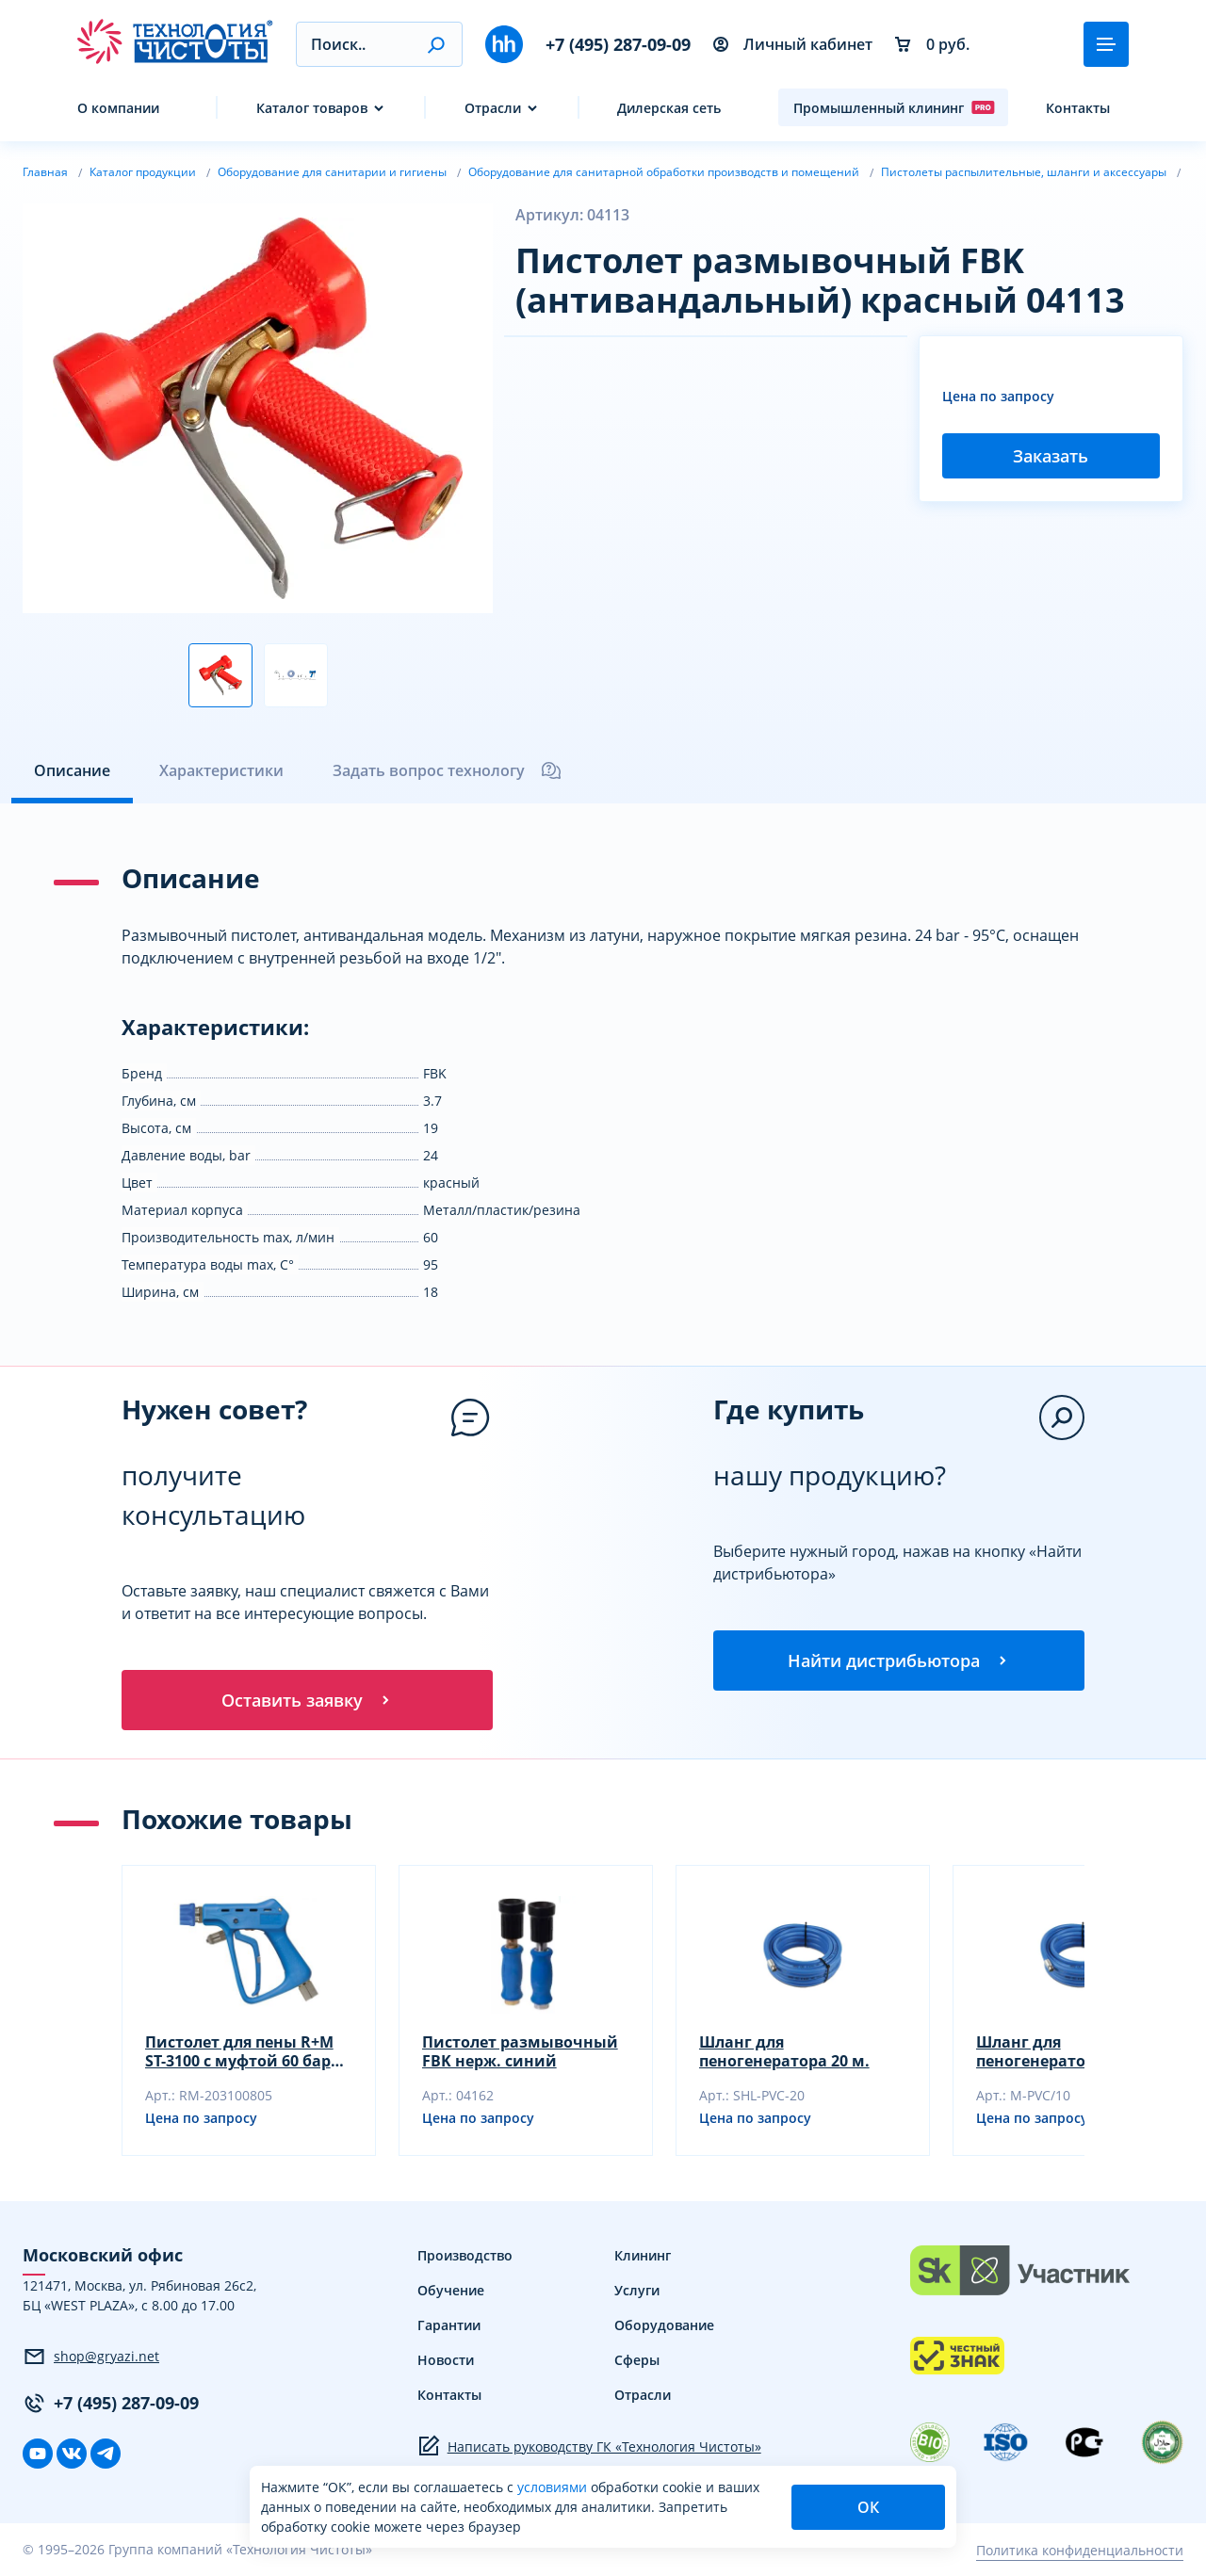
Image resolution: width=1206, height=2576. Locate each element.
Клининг (642, 2255)
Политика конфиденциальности (1079, 2550)
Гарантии (449, 2325)
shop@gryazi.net (91, 2356)
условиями (554, 2487)
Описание (72, 770)
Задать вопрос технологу (447, 770)
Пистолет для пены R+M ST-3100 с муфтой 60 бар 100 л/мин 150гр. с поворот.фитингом (239, 2051)
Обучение (450, 2290)
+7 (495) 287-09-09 (618, 44)
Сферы (637, 2360)
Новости (445, 2360)
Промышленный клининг (894, 107)
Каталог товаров (311, 108)
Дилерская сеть (669, 108)
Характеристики (221, 770)
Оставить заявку (307, 1700)
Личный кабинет (792, 44)
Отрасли (492, 108)
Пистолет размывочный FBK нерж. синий (520, 2051)
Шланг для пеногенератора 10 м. (1061, 2051)
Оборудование (664, 2325)
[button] (435, 44)
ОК (868, 2507)
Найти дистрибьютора (899, 1660)
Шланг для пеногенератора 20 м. (784, 2051)
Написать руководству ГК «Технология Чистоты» (589, 2446)
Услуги (637, 2290)
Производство (465, 2255)
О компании (118, 108)
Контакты (1078, 108)
